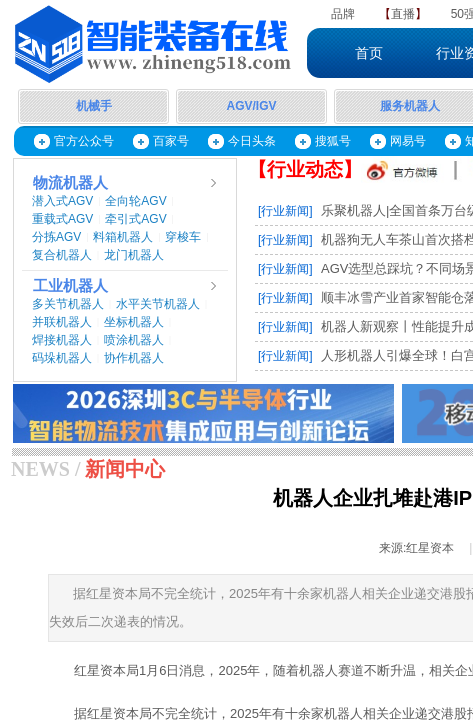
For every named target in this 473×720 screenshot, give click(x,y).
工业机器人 (70, 286)
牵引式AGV (135, 219)
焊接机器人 (62, 340)
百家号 (171, 141)
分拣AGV (56, 237)
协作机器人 (134, 358)
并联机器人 (62, 322)
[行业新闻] (285, 211)
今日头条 (252, 141)
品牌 (343, 14)
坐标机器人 (134, 322)
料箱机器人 (123, 237)
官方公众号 (84, 141)
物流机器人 (70, 183)
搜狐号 (333, 141)
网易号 (408, 141)
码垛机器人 (62, 358)
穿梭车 (183, 237)
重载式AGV (62, 219)
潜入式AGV (62, 201)
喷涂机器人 (134, 340)
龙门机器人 (134, 255)
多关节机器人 (68, 304)
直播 (403, 14)
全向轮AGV (135, 201)
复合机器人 (62, 255)
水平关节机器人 (158, 304)
